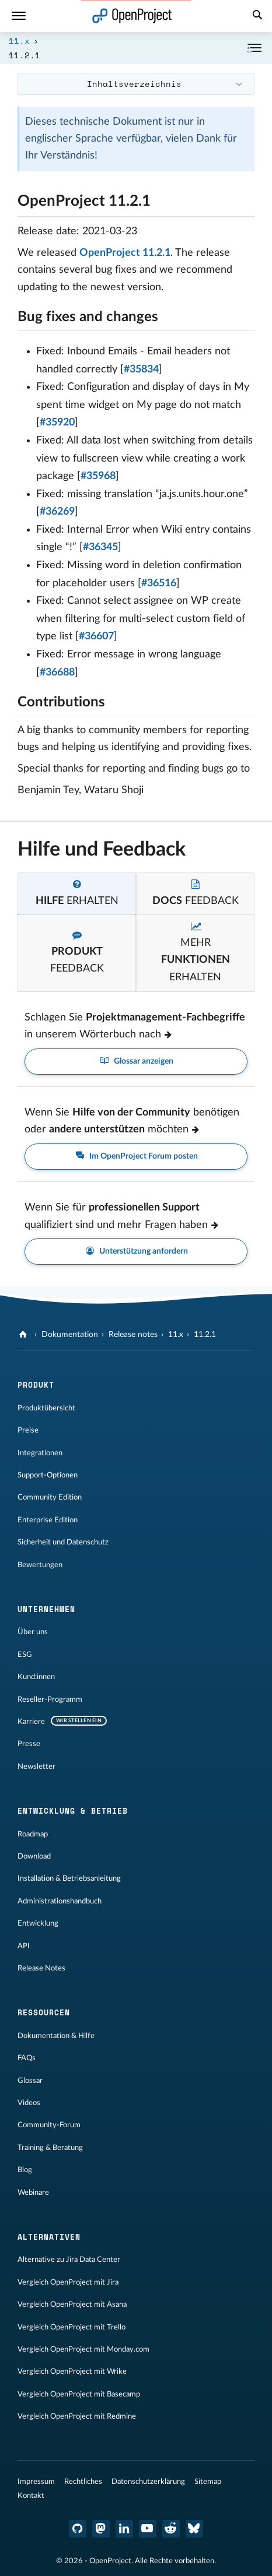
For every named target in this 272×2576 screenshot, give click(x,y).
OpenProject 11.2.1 (124, 253)
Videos (29, 2102)
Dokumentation (69, 1335)
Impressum (36, 2481)
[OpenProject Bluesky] (194, 2529)
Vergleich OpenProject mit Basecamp (79, 2394)
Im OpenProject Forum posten (136, 1157)
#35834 (141, 369)
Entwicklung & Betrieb (73, 1811)
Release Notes (41, 1968)
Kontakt (31, 2495)
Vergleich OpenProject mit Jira (68, 2282)
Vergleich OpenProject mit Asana (72, 2304)
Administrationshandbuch (60, 1901)
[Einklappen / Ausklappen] (254, 48)
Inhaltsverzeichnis (134, 84)
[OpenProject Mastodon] (101, 2529)
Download (34, 1856)
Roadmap (33, 1834)
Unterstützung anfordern (136, 1252)
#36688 (57, 672)
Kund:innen (36, 1676)
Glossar (30, 2080)
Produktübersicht (46, 1408)
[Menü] (18, 16)
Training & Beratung (50, 2147)
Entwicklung (38, 1923)
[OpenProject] (24, 1335)
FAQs (27, 2057)
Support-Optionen (48, 1475)
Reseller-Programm (50, 1699)
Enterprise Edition (48, 1519)
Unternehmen (46, 1609)
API (24, 1945)
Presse (29, 1743)
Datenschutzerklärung (148, 2481)
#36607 (96, 636)
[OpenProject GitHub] (77, 2529)
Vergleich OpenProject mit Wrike (72, 2371)
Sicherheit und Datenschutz (63, 1542)
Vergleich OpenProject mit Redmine (77, 2416)
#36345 (100, 547)
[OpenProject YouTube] (147, 2529)
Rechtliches (83, 2481)
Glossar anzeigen (136, 1062)
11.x (19, 40)
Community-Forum (49, 2124)
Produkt (36, 1385)
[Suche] (257, 16)
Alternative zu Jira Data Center (69, 2259)
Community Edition (50, 1497)
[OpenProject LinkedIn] (124, 2529)
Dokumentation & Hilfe (56, 2035)
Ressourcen (44, 2012)
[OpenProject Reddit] (171, 2529)
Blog (25, 2169)
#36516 (158, 583)
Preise (28, 1430)
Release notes (133, 1335)
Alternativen (49, 2237)
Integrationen (40, 1452)
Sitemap (207, 2481)
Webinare (33, 2192)
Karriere (31, 1721)
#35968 (98, 476)
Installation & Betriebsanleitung (69, 1878)
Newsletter (36, 1766)
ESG (25, 1654)
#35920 (57, 422)
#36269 (57, 511)
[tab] (77, 893)
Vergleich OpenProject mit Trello (71, 2327)
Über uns (33, 1631)
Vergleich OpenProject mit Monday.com (83, 2349)
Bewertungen (40, 1564)
